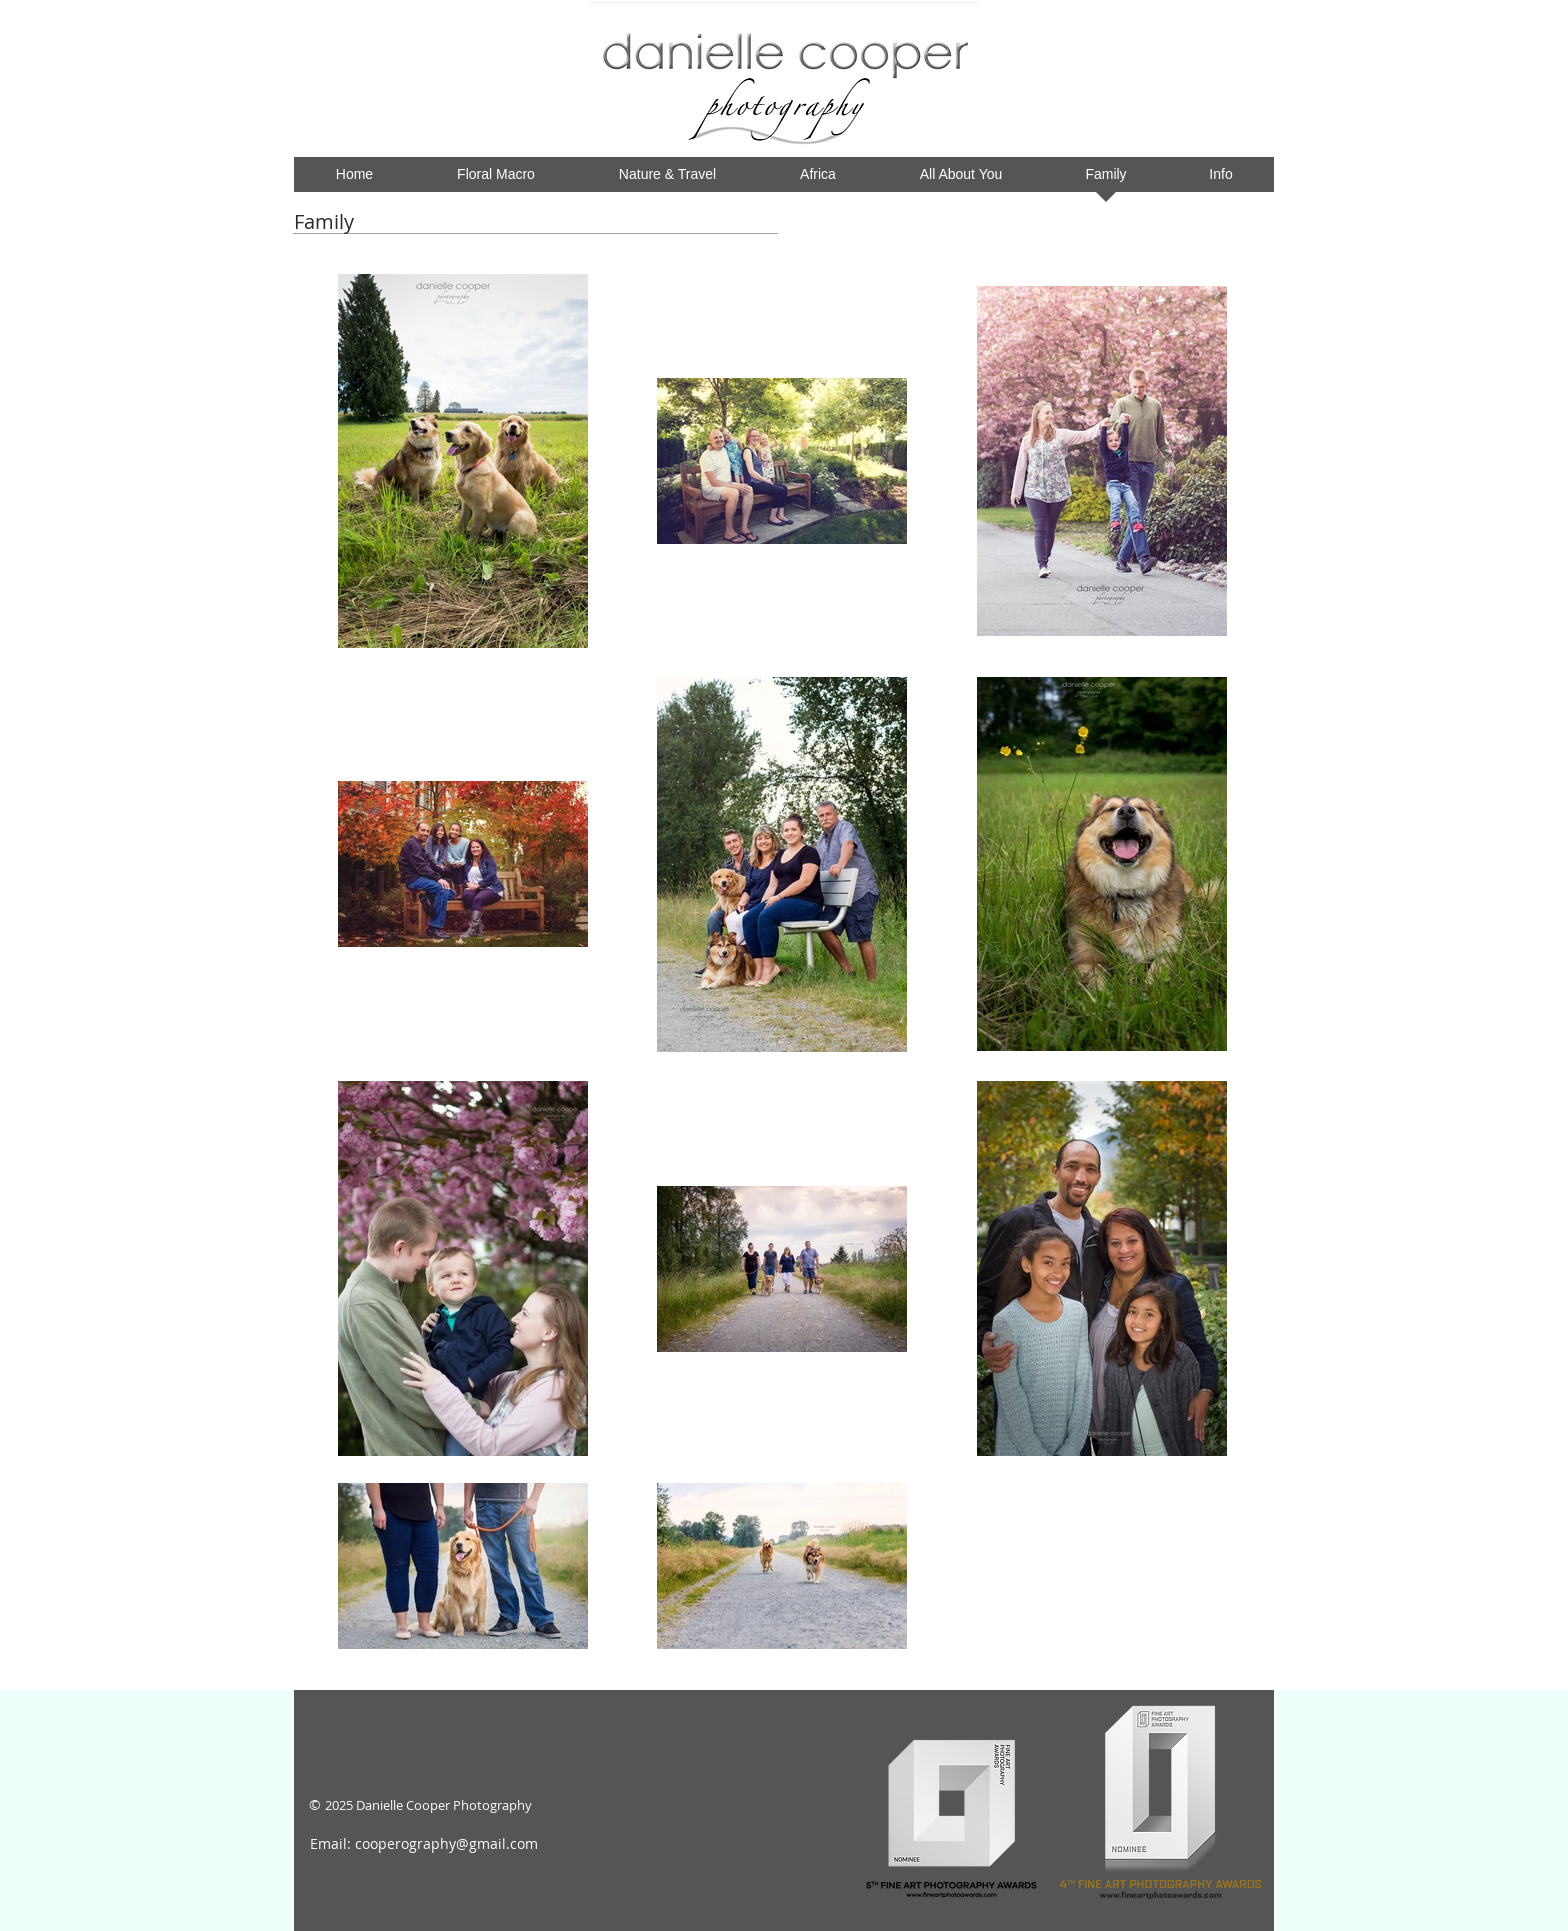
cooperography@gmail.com (446, 1843)
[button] (818, 180)
